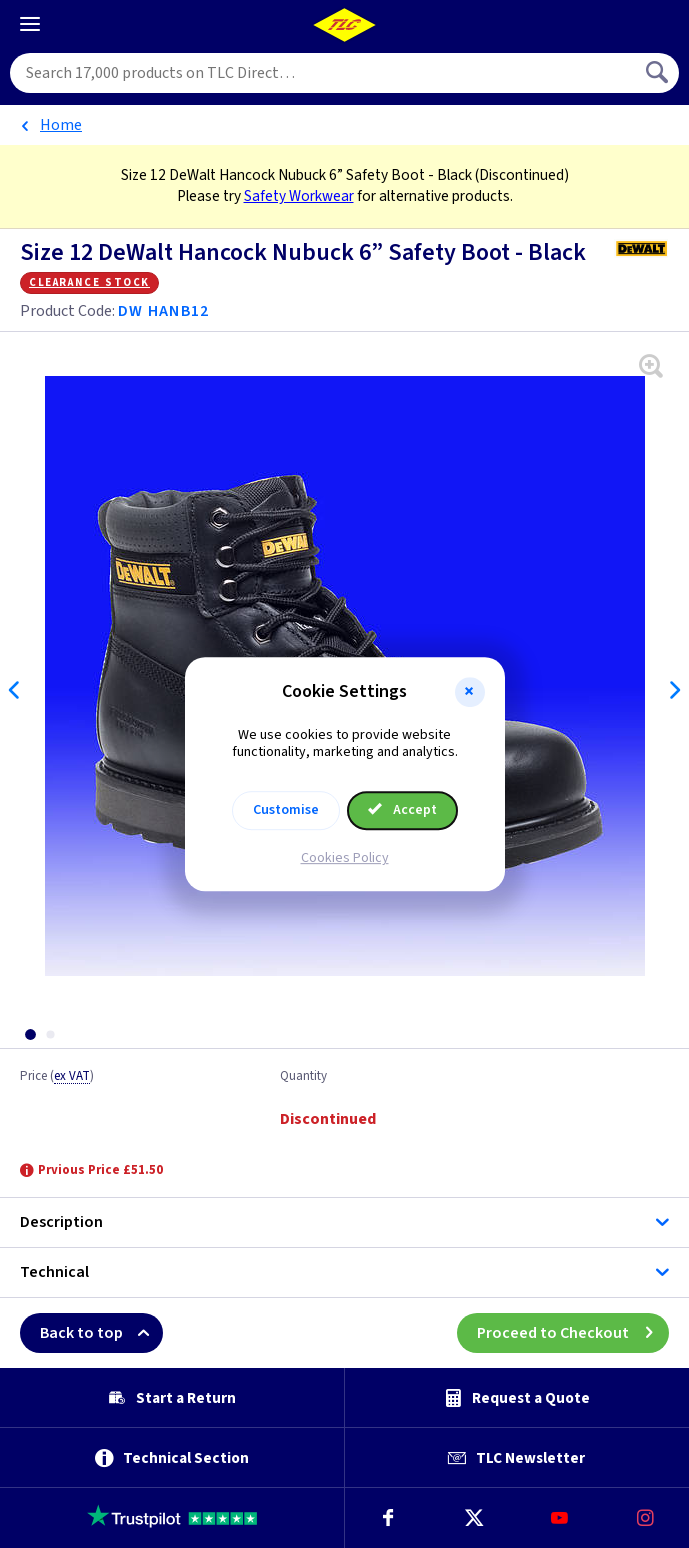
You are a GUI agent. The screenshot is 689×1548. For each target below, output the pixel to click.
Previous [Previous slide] (15, 690)
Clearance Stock (89, 282)
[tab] (30, 1034)
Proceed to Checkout (573, 1333)
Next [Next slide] (674, 690)
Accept (403, 810)
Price (57, 1077)
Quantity (303, 1077)
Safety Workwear (299, 196)
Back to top (101, 1333)
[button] (470, 692)
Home (61, 125)
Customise (286, 810)
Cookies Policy (345, 858)
